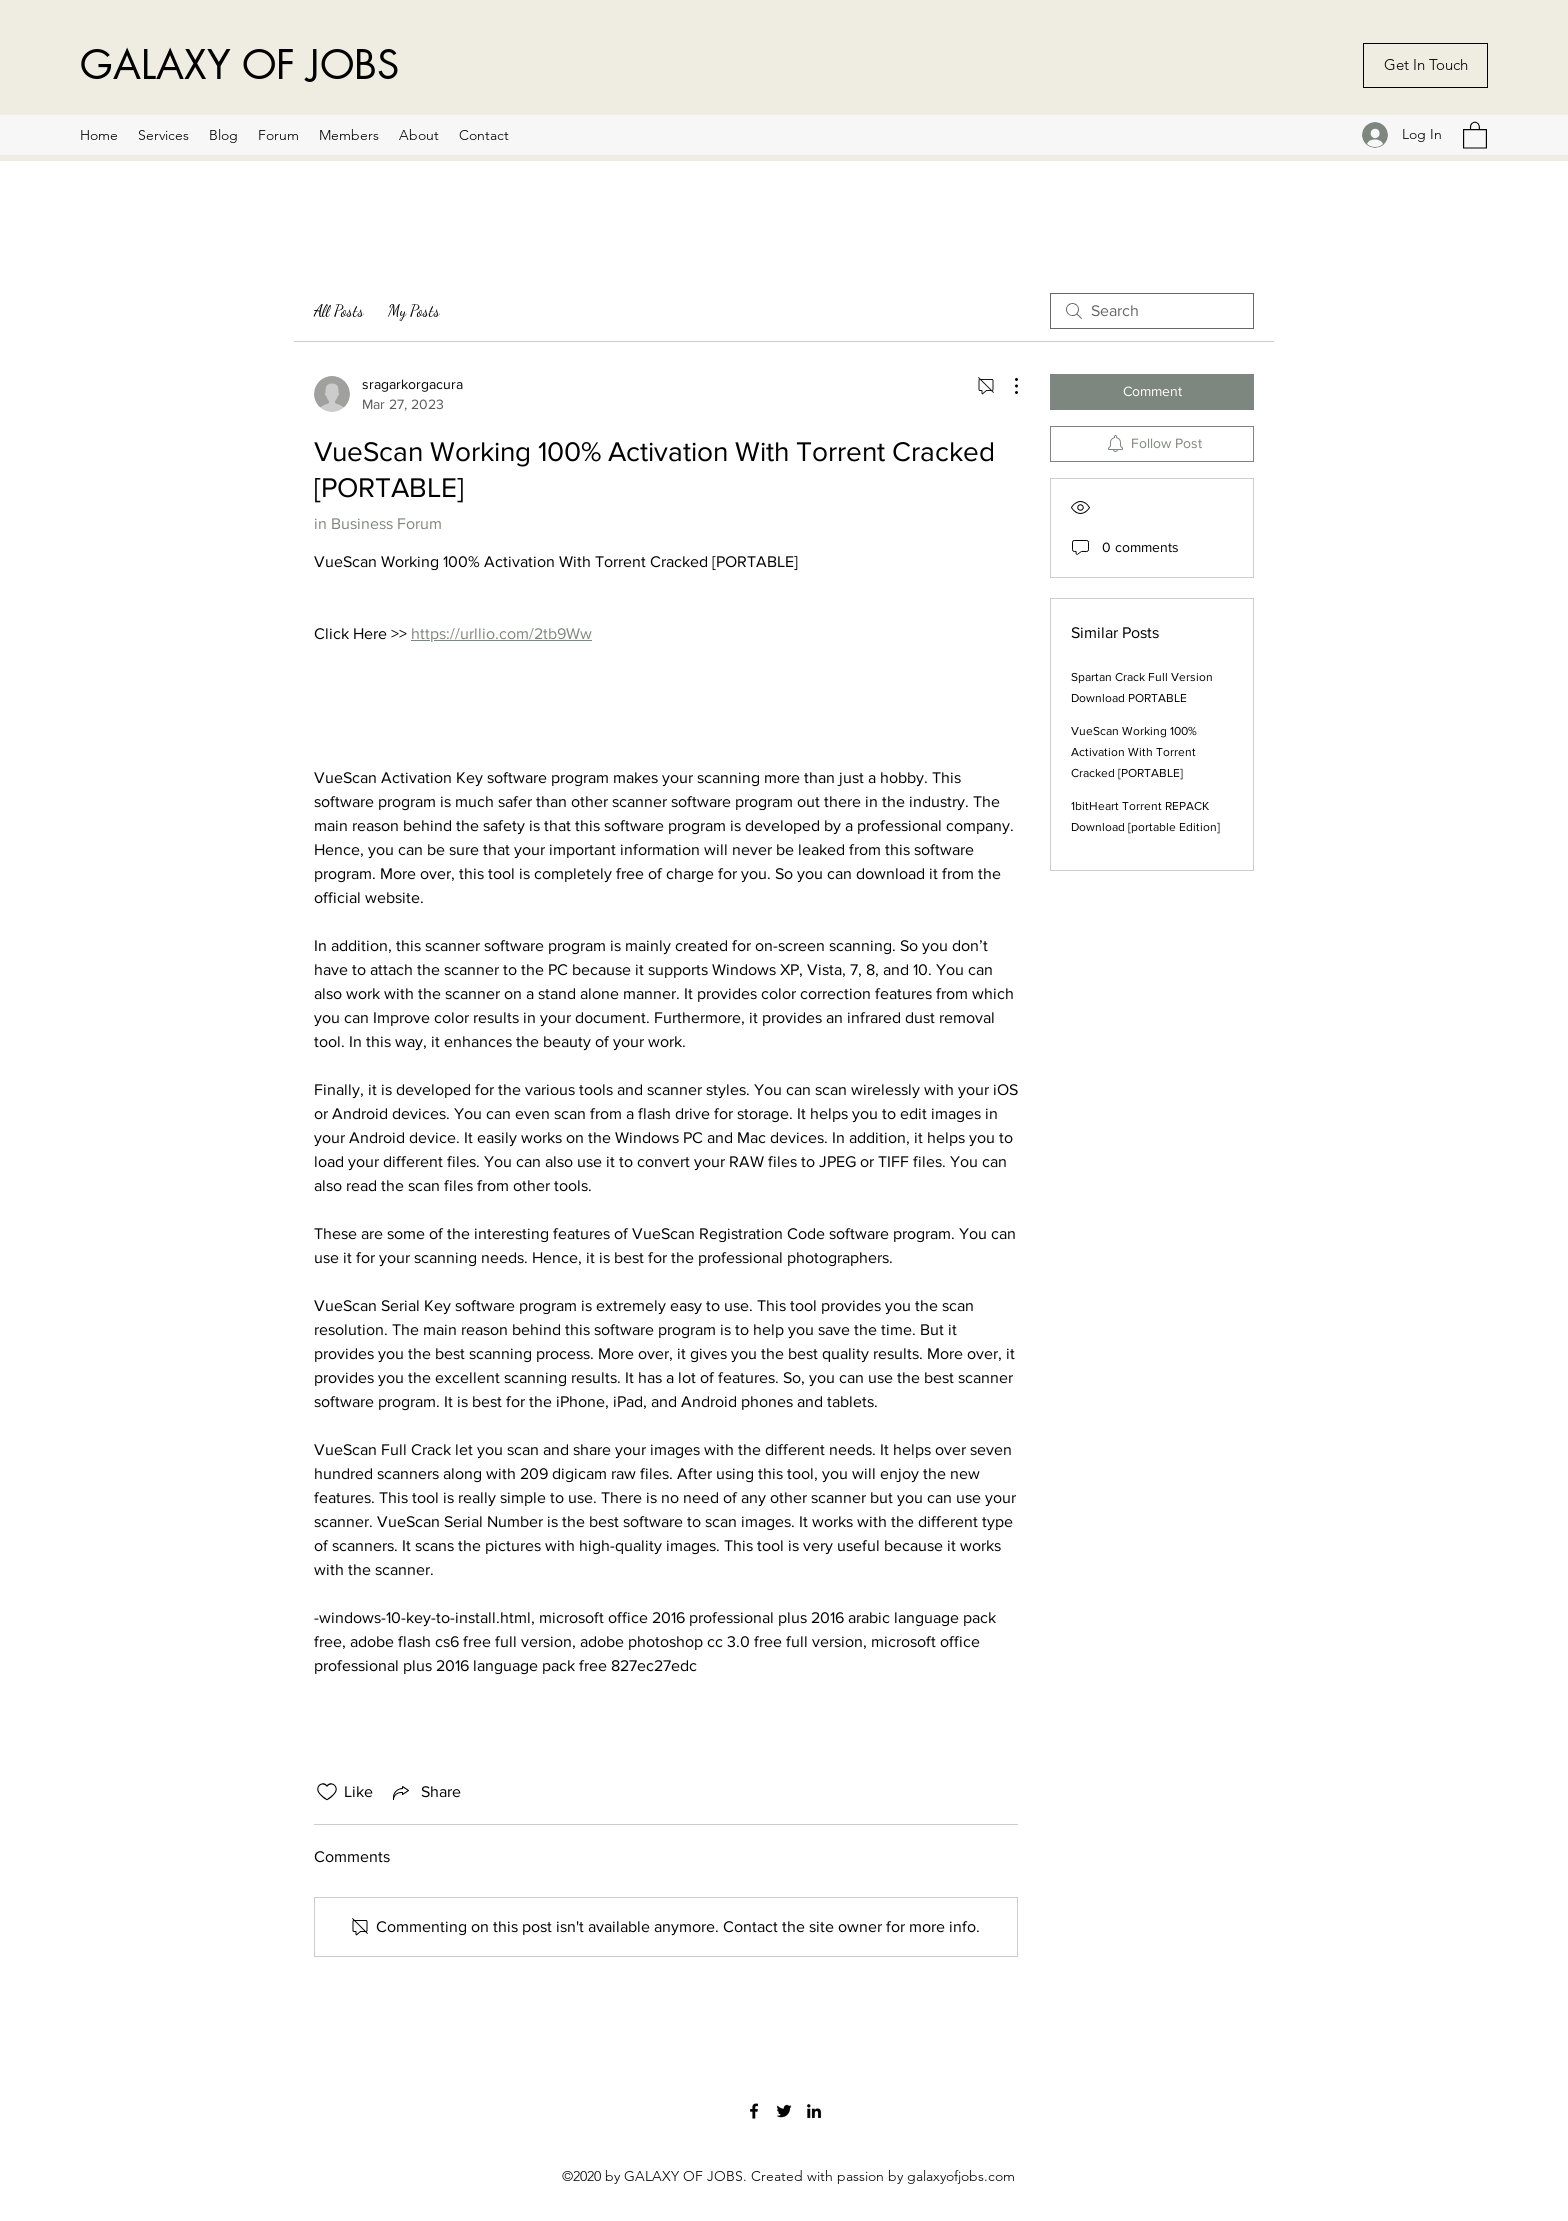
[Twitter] (784, 2111)
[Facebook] (754, 2111)
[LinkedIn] (814, 2111)
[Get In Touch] (1425, 65)
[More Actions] (1006, 386)
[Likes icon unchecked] (327, 1792)
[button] (1475, 134)
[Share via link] (425, 1792)
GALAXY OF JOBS (239, 65)
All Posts (339, 310)
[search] (1152, 311)
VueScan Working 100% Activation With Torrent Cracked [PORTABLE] (1134, 752)
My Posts (414, 310)
